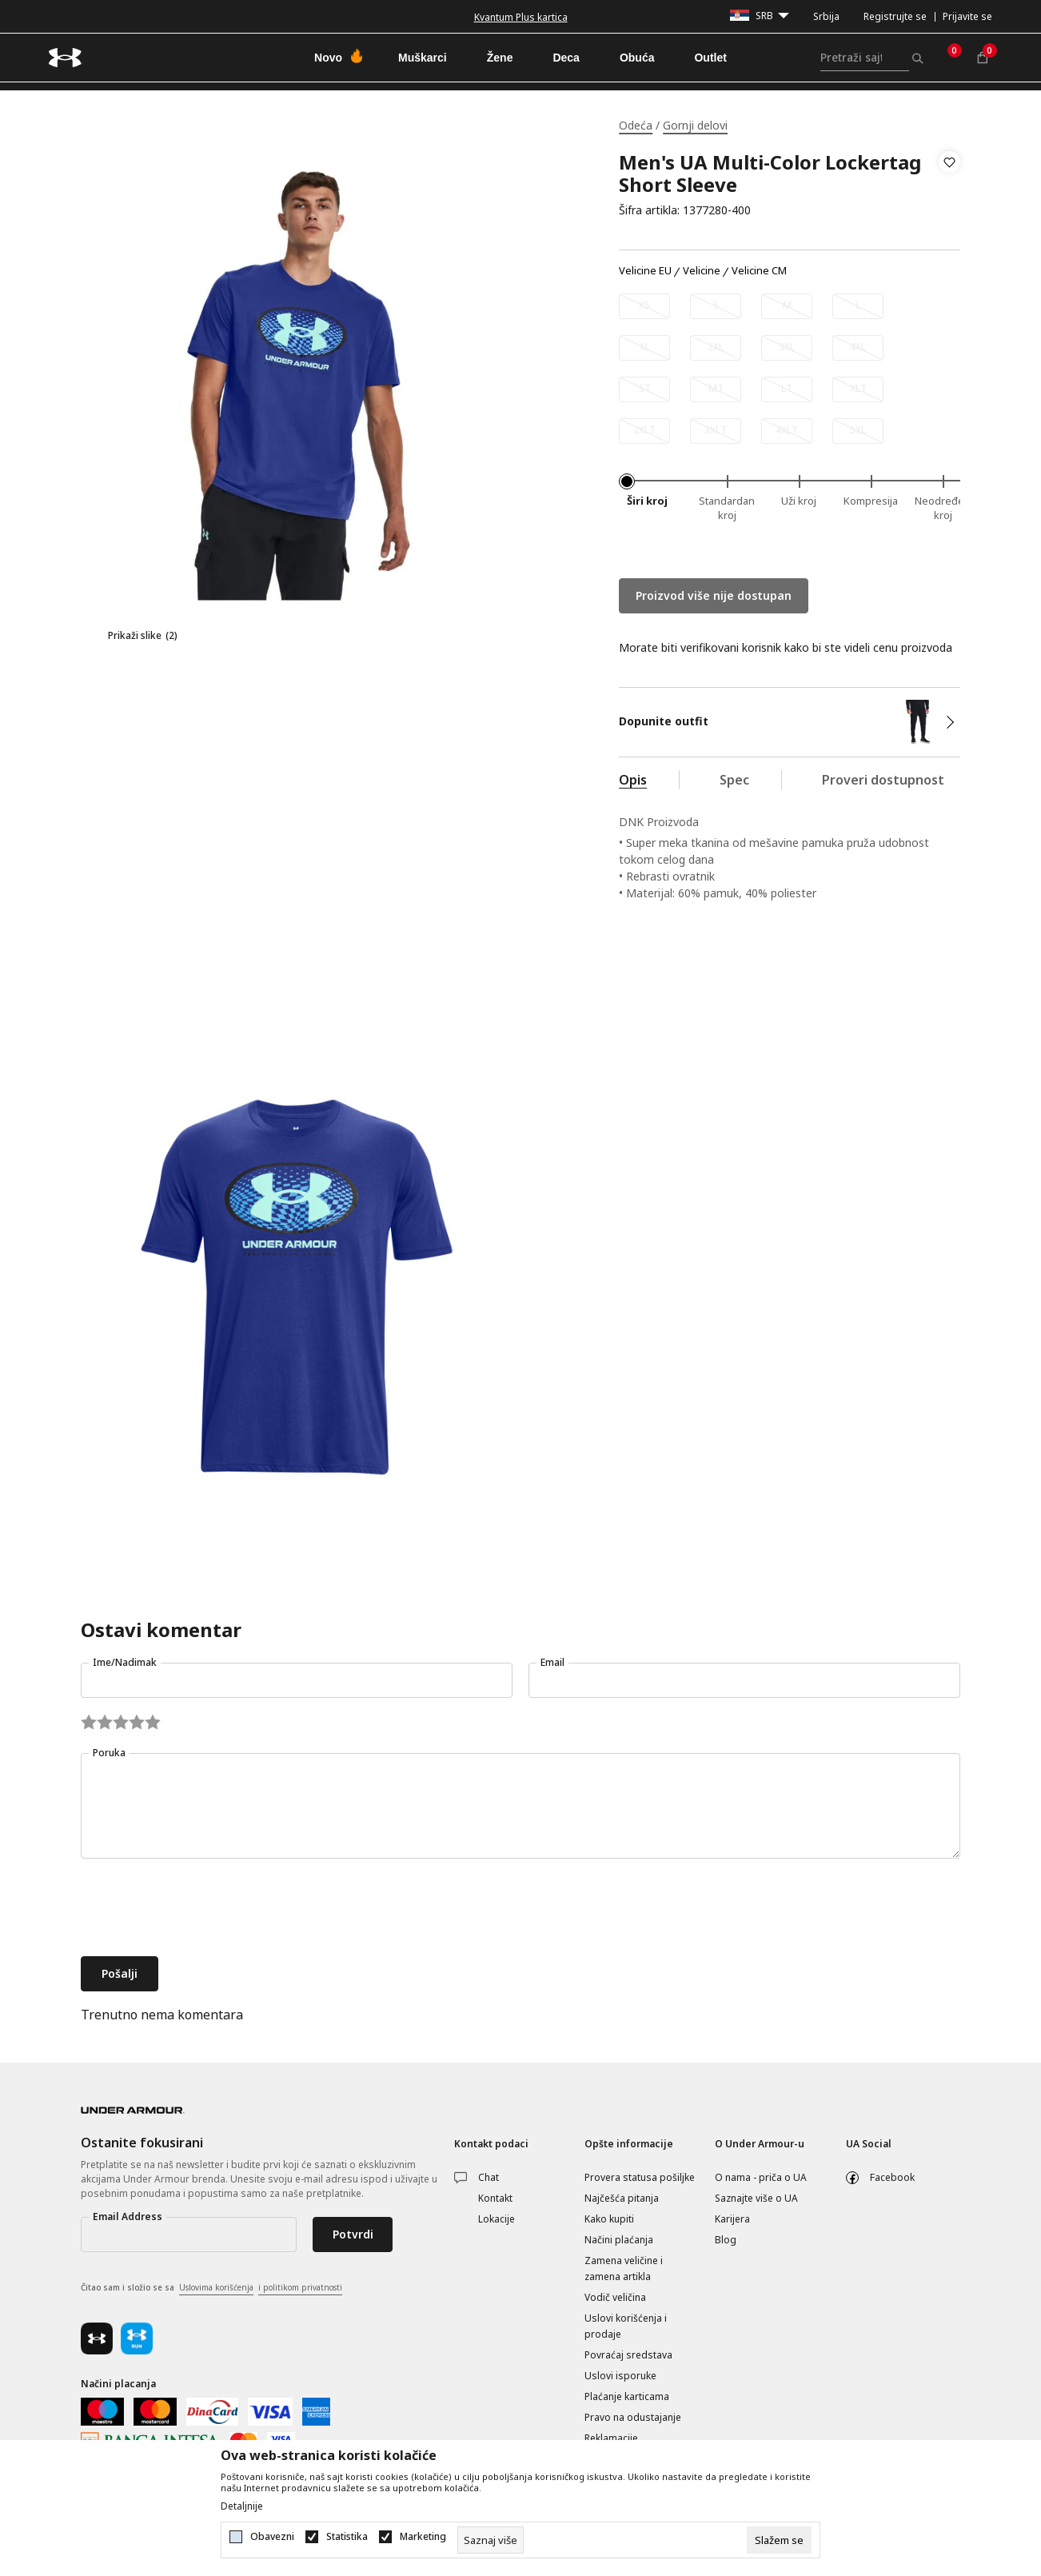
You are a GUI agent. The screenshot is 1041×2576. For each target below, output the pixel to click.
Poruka (109, 1752)
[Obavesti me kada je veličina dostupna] (644, 306)
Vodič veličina (615, 2297)
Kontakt (495, 2198)
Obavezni (272, 2537)
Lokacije (496, 2219)
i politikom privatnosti (300, 2287)
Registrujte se (895, 16)
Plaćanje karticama (626, 2396)
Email (552, 1662)
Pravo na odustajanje (632, 2417)
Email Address (127, 2216)
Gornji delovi (695, 125)
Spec (734, 780)
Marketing (423, 2537)
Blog (725, 2240)
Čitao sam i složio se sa (211, 2288)
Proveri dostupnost (883, 780)
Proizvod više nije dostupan (714, 595)
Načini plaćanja (618, 2240)
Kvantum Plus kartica (521, 17)
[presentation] (202, 1909)
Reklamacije (611, 2438)
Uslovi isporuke (620, 2375)
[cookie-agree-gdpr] (779, 2540)
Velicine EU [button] (645, 271)
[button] (949, 186)
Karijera (732, 2219)
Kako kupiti (609, 2219)
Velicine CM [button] (759, 271)
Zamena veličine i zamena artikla (623, 2268)
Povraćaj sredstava (628, 2355)
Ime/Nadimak (125, 1662)
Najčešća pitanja (621, 2198)
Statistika (347, 2537)
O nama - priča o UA (761, 2177)
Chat (488, 2177)
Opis (633, 780)
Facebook (892, 2177)
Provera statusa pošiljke (639, 2177)
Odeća (635, 125)
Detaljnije (242, 2506)
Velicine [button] (701, 271)
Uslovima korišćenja (216, 2287)
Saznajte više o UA (756, 2198)
